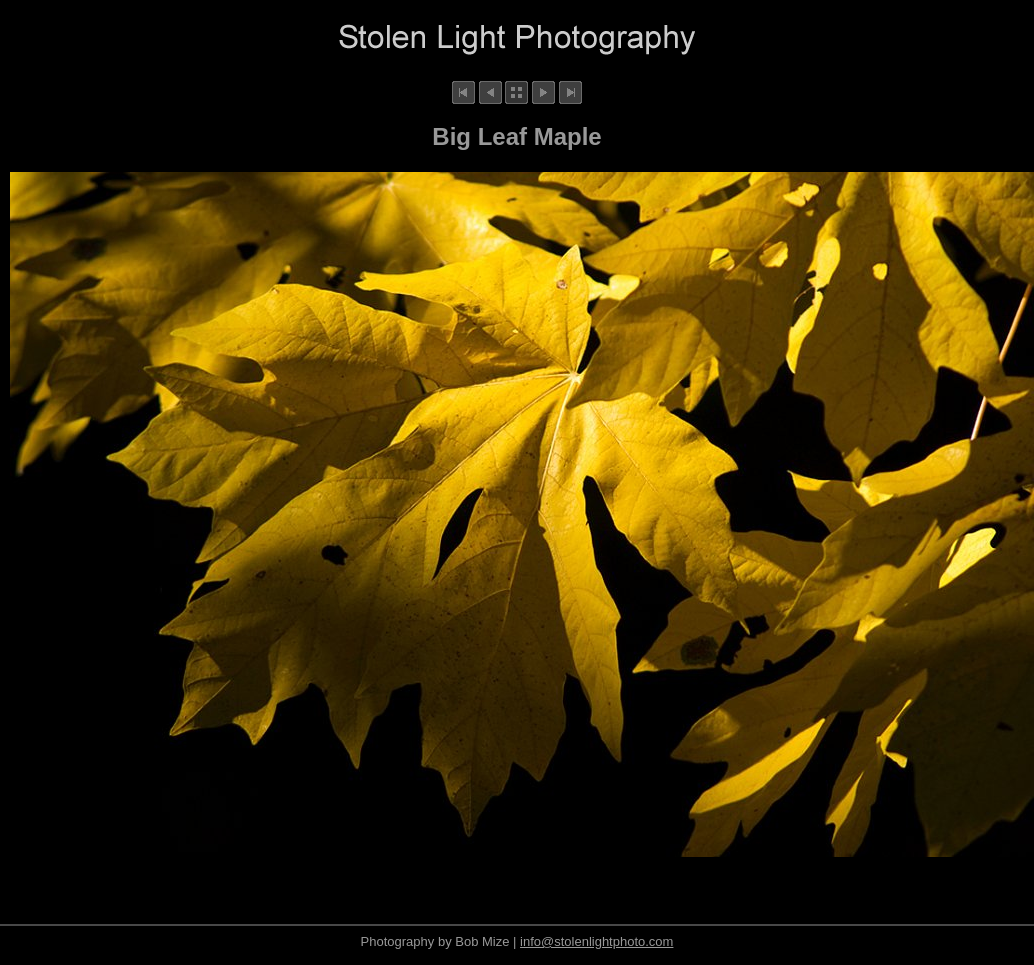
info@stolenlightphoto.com (596, 941)
